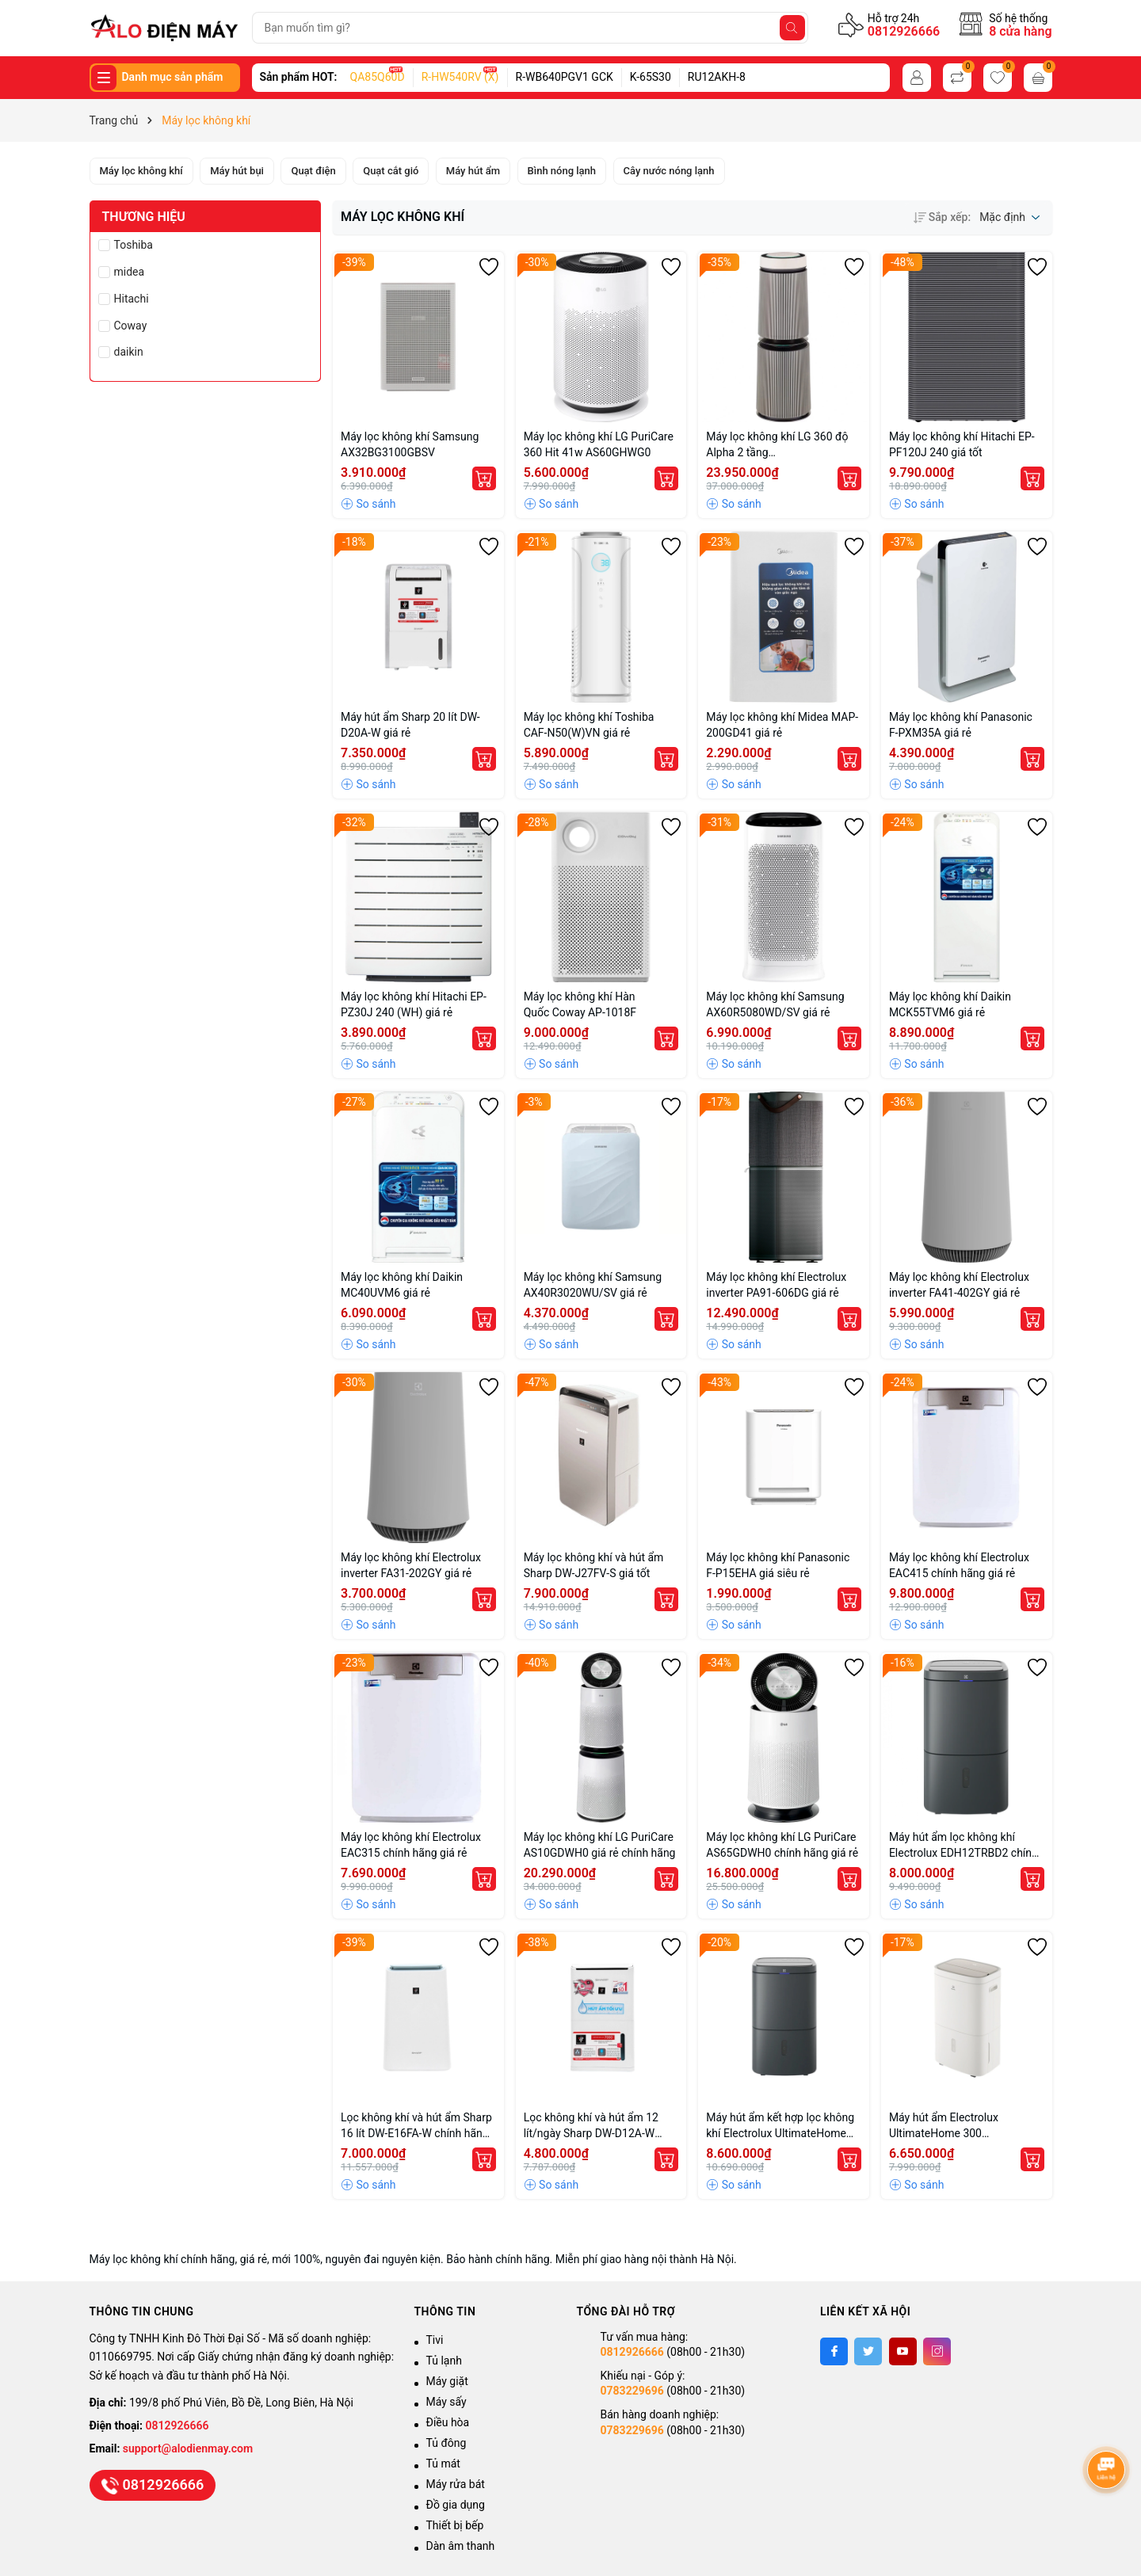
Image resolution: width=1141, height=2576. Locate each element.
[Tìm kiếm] (792, 27)
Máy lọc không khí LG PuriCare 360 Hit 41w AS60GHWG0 (599, 444)
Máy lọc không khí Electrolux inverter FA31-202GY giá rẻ (411, 1565)
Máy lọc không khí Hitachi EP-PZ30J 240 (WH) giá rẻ (414, 1004)
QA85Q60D (377, 76)
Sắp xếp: (942, 217)
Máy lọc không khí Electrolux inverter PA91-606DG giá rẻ (776, 1285)
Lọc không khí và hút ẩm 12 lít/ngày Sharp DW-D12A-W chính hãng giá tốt (591, 2126)
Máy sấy (446, 2401)
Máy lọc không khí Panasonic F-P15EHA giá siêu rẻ (777, 1565)
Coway (130, 325)
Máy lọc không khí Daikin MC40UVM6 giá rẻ (402, 1285)
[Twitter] (868, 2351)
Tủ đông (446, 2443)
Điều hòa (448, 2422)
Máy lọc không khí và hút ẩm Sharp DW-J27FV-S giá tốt (594, 1565)
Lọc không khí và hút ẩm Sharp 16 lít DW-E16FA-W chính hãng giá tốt (416, 2126)
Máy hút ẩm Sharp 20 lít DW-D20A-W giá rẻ (410, 725)
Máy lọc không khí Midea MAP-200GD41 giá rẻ (782, 725)
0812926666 (904, 31)
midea (129, 271)
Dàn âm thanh (460, 2546)
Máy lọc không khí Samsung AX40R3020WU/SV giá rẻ (593, 1285)
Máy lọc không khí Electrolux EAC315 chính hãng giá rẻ (411, 1845)
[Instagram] (937, 2351)
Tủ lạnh (444, 2360)
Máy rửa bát (455, 2484)
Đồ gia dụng (455, 2504)
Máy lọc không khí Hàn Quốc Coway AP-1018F (581, 1004)
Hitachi (131, 298)
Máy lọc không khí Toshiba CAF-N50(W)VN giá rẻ (589, 725)
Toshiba (133, 244)
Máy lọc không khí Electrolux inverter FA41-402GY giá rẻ (959, 1285)
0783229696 (632, 2390)
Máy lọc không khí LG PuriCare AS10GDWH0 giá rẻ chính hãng (600, 1845)
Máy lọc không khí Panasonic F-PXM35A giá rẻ (960, 725)
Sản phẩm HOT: (299, 76)
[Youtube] (903, 2351)
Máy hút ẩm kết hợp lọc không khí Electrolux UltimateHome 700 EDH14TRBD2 (780, 2126)
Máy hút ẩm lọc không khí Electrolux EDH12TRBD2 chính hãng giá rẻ (963, 1846)
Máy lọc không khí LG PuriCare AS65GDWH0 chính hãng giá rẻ (782, 1845)
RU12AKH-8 (717, 76)
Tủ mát (443, 2463)
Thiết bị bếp (455, 2525)
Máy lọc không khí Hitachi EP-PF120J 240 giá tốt (962, 444)
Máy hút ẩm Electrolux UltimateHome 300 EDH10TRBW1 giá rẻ (943, 2126)
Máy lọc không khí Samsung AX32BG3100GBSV (410, 444)
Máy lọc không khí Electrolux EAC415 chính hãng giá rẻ (959, 1565)
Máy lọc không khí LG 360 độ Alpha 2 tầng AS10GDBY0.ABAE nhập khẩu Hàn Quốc (778, 445)
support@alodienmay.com (188, 2448)
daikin (128, 351)
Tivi (435, 2340)
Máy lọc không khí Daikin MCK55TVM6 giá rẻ (950, 1004)
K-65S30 (650, 76)
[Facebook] (834, 2351)
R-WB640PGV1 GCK (564, 76)
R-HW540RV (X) (460, 76)
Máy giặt (447, 2381)
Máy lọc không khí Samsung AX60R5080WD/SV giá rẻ (775, 1004)
